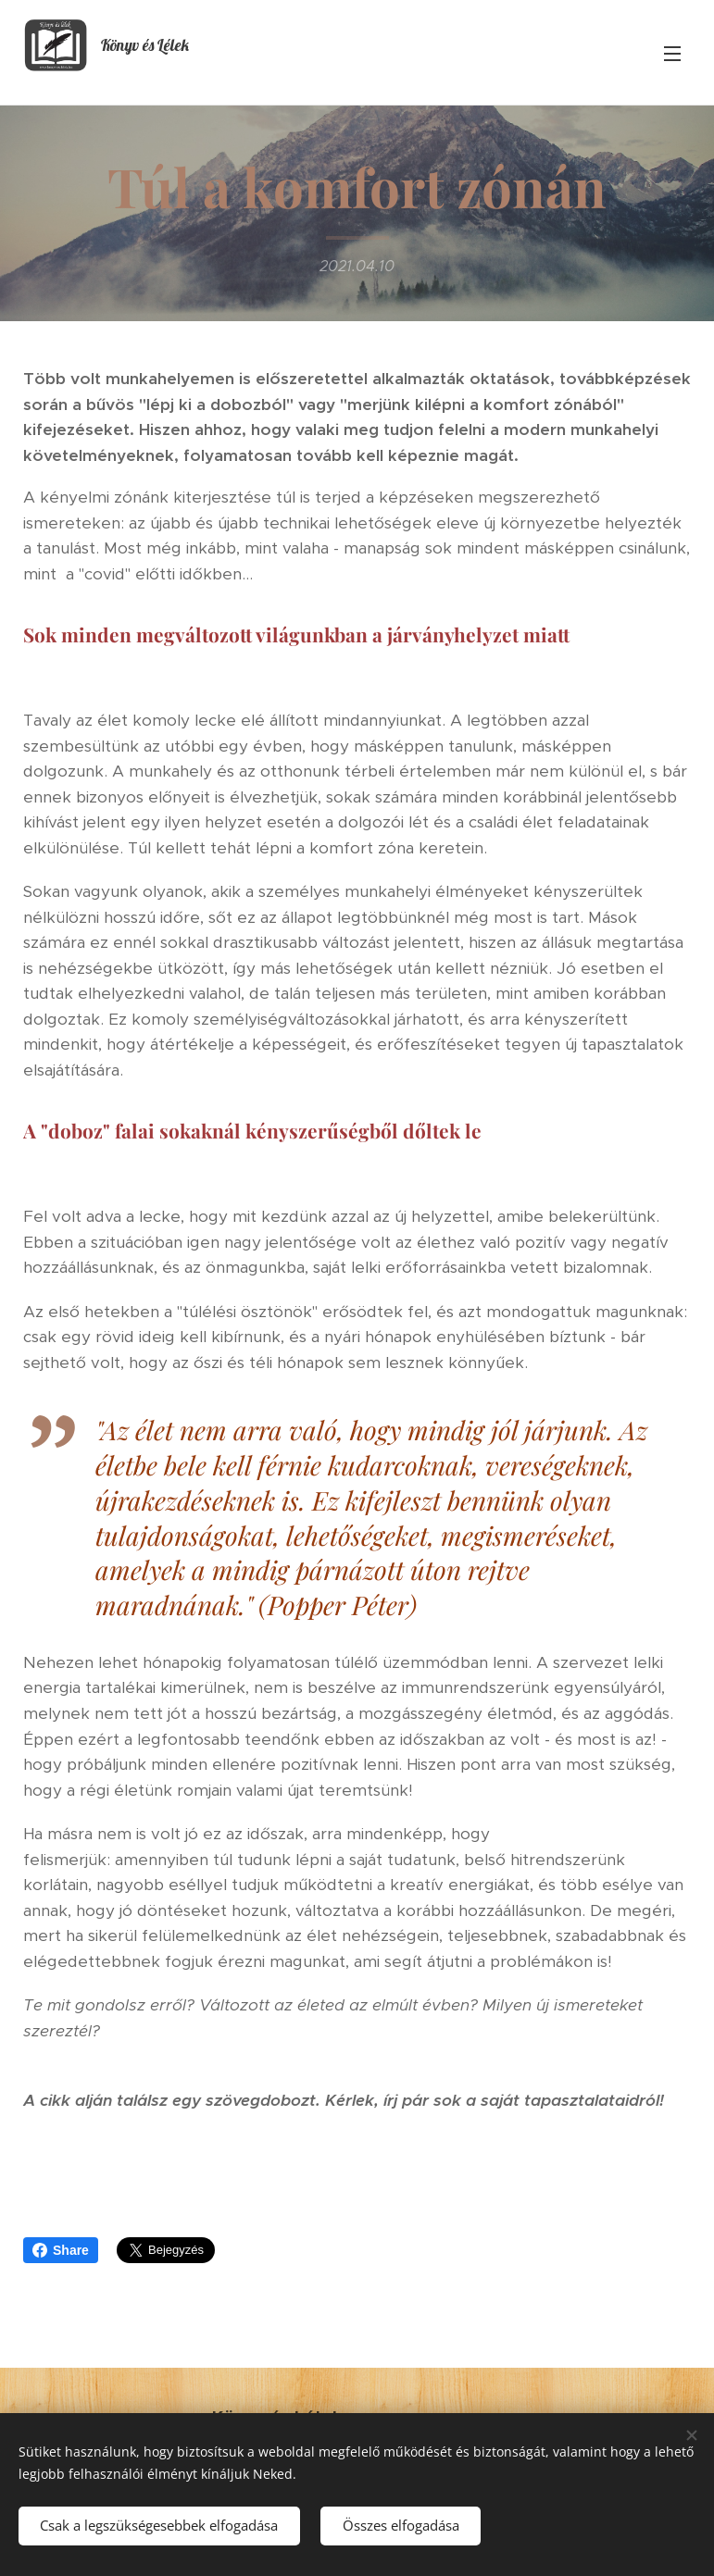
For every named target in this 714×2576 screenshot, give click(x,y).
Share (60, 2250)
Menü (672, 54)
